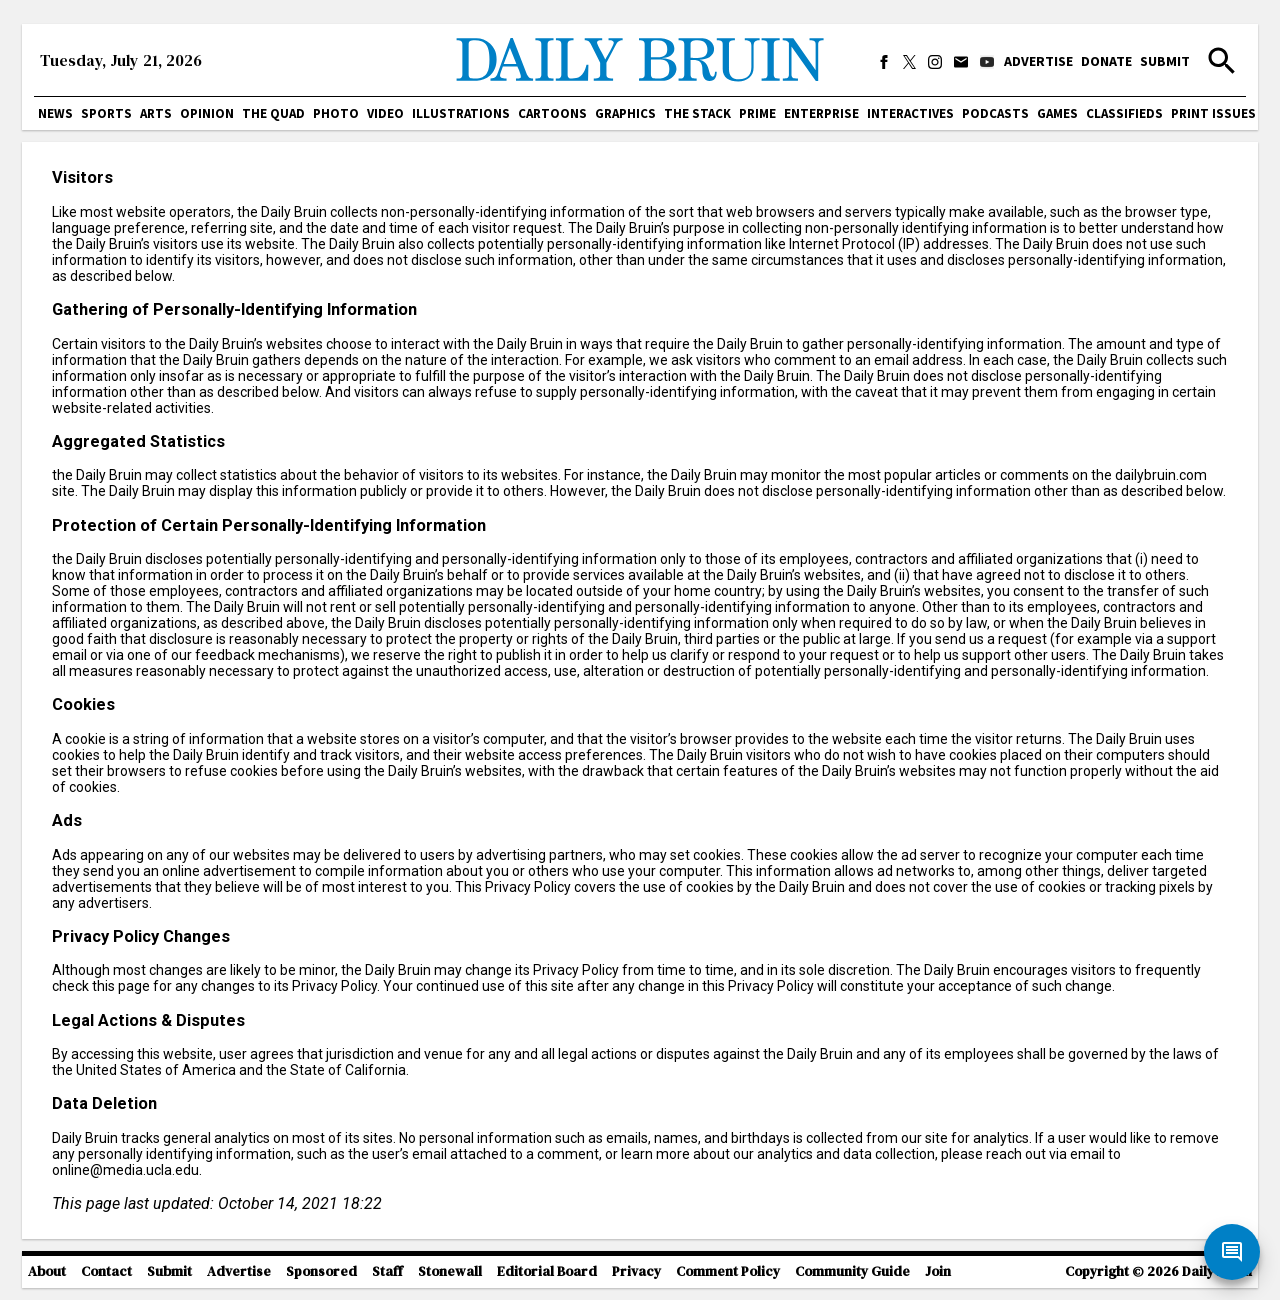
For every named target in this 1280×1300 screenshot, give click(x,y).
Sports (106, 113)
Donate (1106, 61)
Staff (387, 1271)
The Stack (697, 113)
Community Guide (852, 1271)
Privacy (636, 1271)
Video (385, 113)
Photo (336, 113)
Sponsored (321, 1271)
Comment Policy (728, 1271)
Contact (106, 1271)
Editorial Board (547, 1271)
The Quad (273, 113)
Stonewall (450, 1271)
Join (938, 1271)
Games (1057, 113)
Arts (156, 113)
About (47, 1271)
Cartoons (552, 113)
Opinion (207, 113)
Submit (1165, 61)
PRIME (757, 113)
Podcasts (995, 113)
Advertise (1038, 61)
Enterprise (821, 113)
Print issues (1213, 113)
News (55, 113)
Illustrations (461, 113)
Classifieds (1124, 113)
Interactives (910, 113)
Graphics (625, 113)
